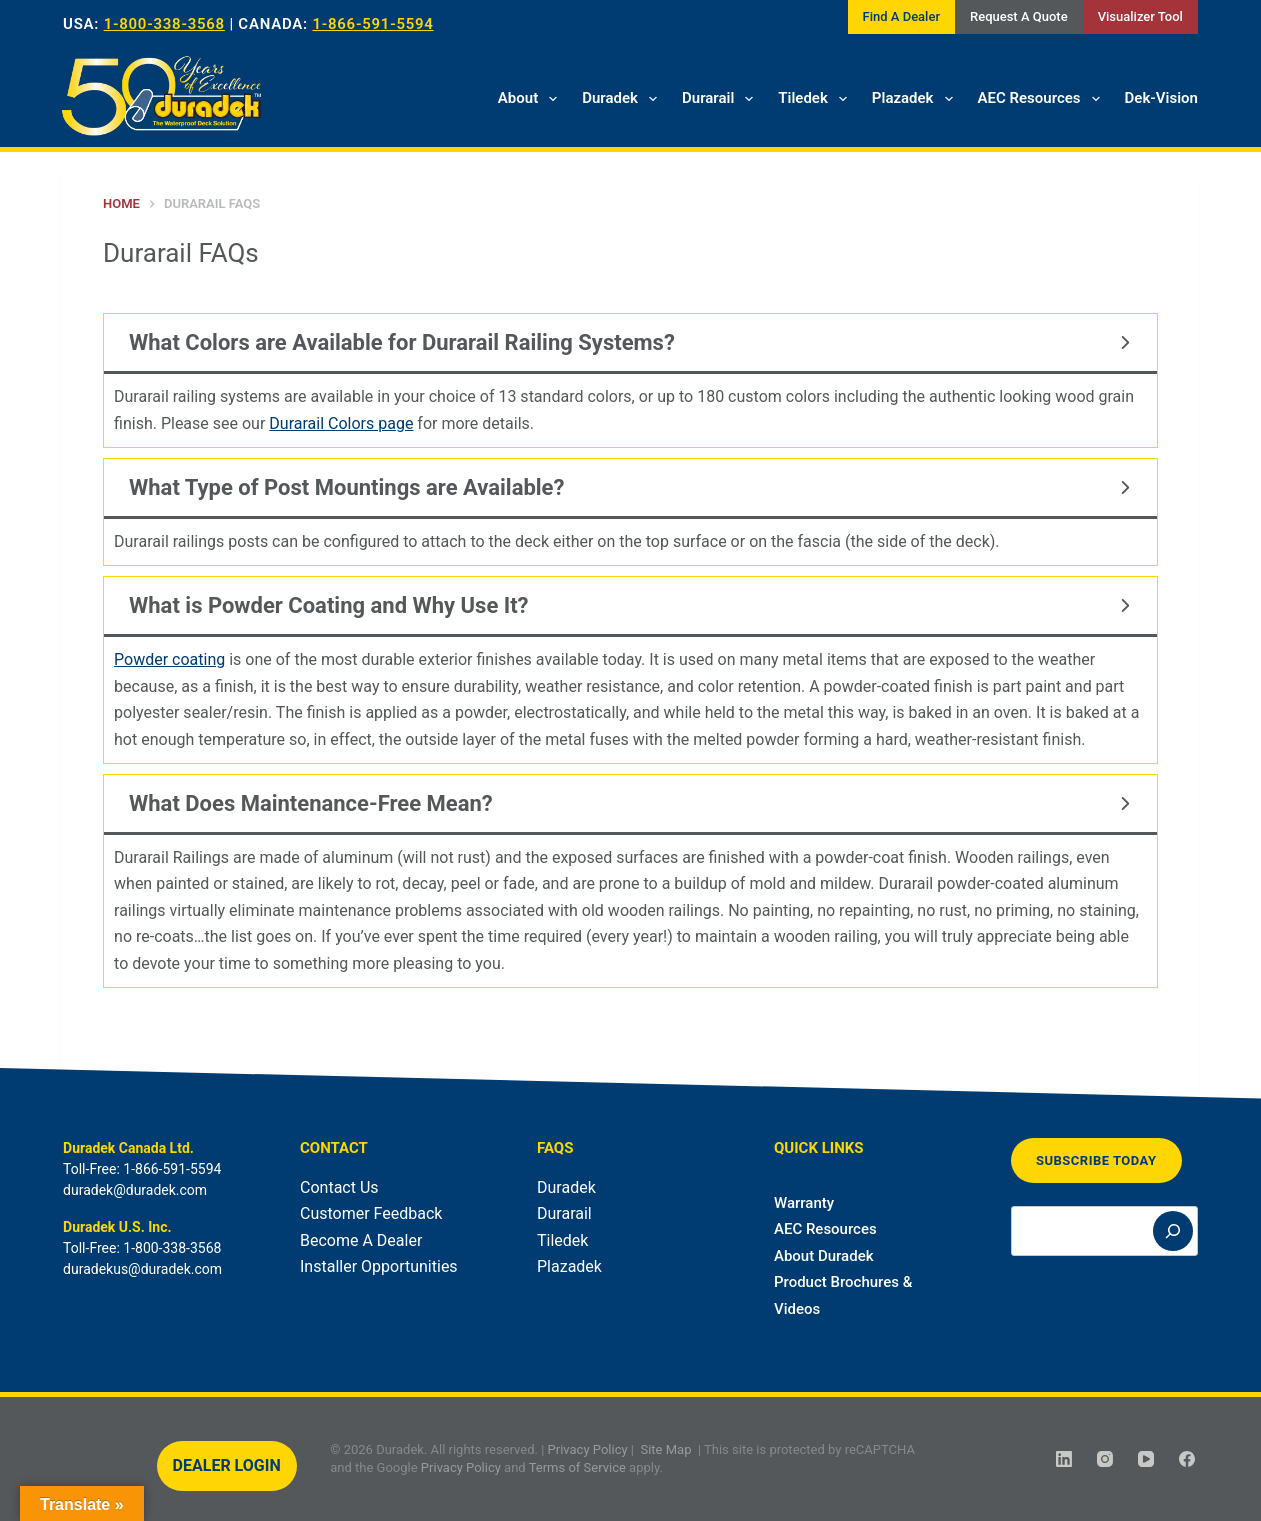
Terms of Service (577, 1466)
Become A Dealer (361, 1240)
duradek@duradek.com (135, 1190)
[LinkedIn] (1064, 1459)
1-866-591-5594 (372, 24)
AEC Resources (1043, 99)
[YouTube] (1146, 1459)
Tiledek (816, 99)
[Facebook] (1187, 1459)
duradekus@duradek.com (142, 1269)
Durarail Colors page (341, 423)
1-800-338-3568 (164, 24)
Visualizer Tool (1140, 16)
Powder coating (169, 659)
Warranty (804, 1203)
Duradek (623, 99)
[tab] (630, 380)
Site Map (665, 1449)
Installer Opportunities (379, 1266)
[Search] (1173, 1231)
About (531, 99)
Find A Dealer (901, 16)
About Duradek (824, 1256)
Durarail (721, 99)
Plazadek (916, 99)
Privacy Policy (588, 1449)
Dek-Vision (1161, 98)
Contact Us (339, 1187)
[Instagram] (1105, 1459)
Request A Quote (1019, 16)
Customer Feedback (371, 1213)
